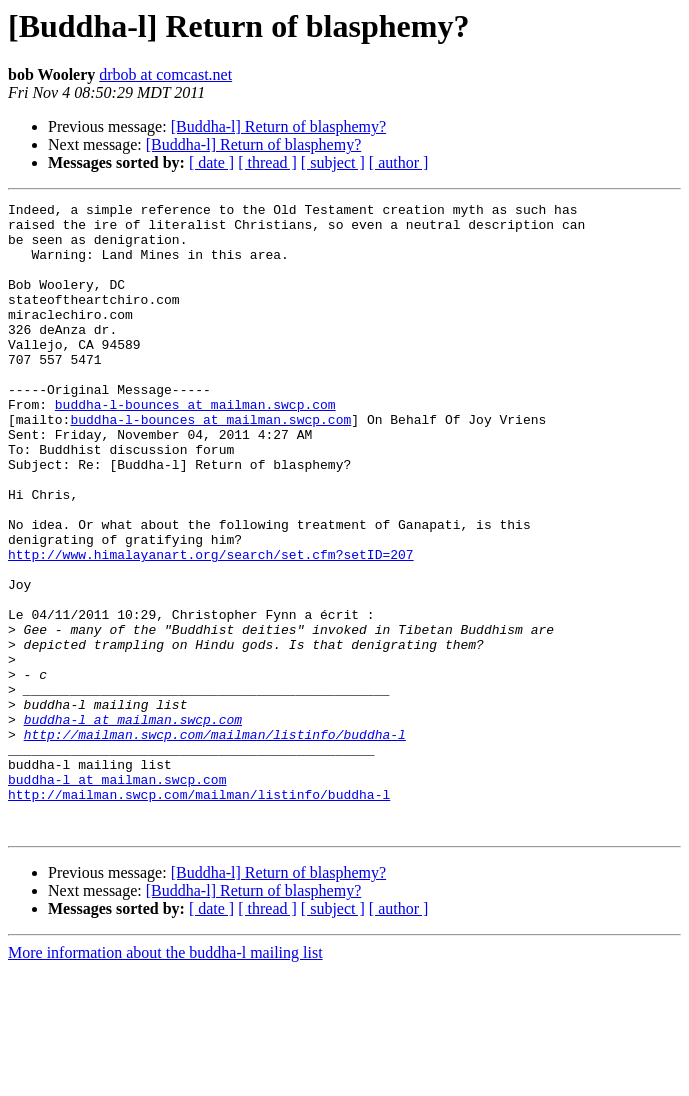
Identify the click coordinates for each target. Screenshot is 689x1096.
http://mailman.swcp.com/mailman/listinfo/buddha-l (215, 842)
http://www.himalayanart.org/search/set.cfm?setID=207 (211, 626)
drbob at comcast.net (165, 74)
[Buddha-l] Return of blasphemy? (279, 126)
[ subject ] (333, 162)
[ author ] (399, 162)
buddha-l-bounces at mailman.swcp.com (195, 446)
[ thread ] (267, 162)
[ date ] (211, 162)
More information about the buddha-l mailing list (165, 1078)
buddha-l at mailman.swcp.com (133, 824)
